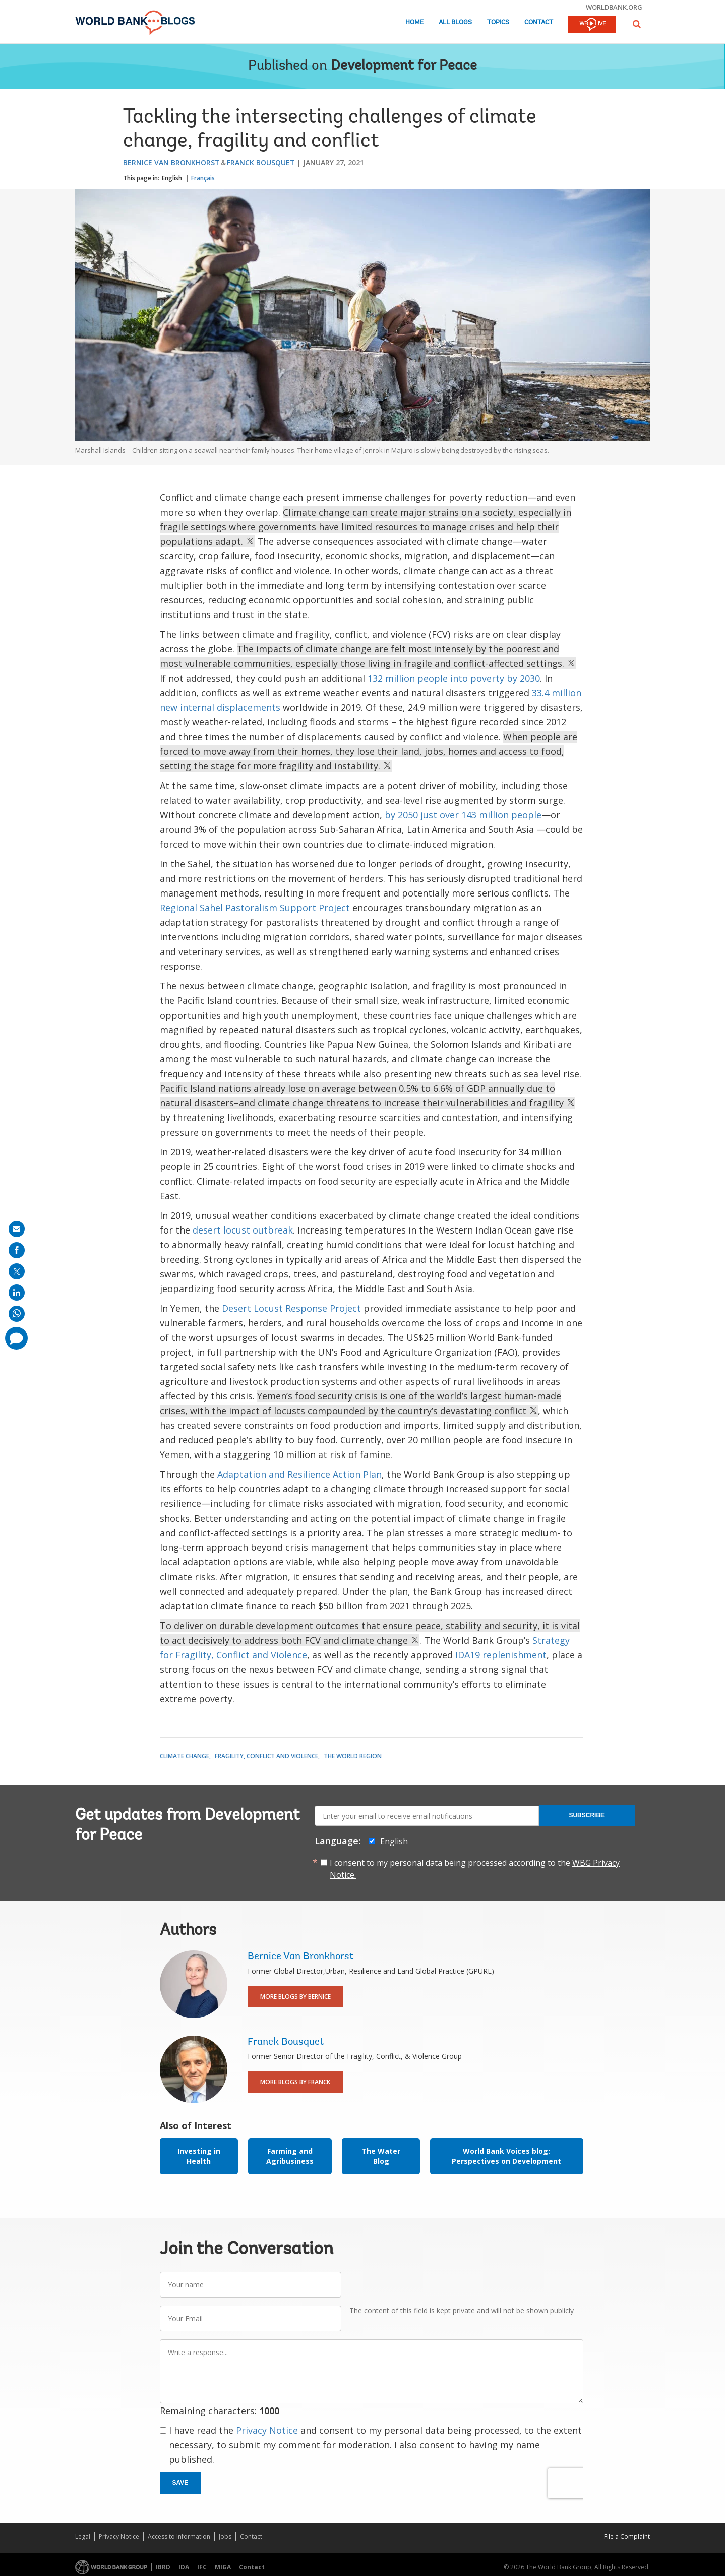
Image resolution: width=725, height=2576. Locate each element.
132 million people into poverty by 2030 (454, 678)
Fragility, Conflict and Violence (266, 1756)
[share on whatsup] (17, 1314)
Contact (538, 22)
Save (180, 2482)
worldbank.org (614, 7)
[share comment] (16, 1338)
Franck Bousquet (261, 162)
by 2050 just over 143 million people (463, 815)
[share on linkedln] (17, 1292)
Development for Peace (404, 66)
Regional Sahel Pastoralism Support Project (255, 908)
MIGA (223, 2567)
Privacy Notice (267, 2430)
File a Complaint (627, 2536)
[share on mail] (17, 1229)
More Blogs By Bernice (295, 1996)
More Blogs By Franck (295, 2082)
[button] (637, 24)
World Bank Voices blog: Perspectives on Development (506, 2156)
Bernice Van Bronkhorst (171, 162)
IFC (202, 2567)
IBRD (163, 2567)
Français (203, 178)
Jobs (225, 2536)
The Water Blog (380, 2156)
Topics (498, 22)
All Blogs (455, 22)
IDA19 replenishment (501, 1655)
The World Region (353, 1756)
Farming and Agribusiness (290, 2156)
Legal (82, 2536)
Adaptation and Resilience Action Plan (299, 1474)
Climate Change (184, 1756)
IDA (183, 2567)
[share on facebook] (17, 1250)
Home (414, 22)
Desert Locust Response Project (291, 1308)
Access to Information (179, 2536)
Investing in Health (198, 2156)
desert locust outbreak (243, 1230)
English (172, 178)
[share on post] (17, 1271)
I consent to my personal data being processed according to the (475, 1868)
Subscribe (587, 1815)
